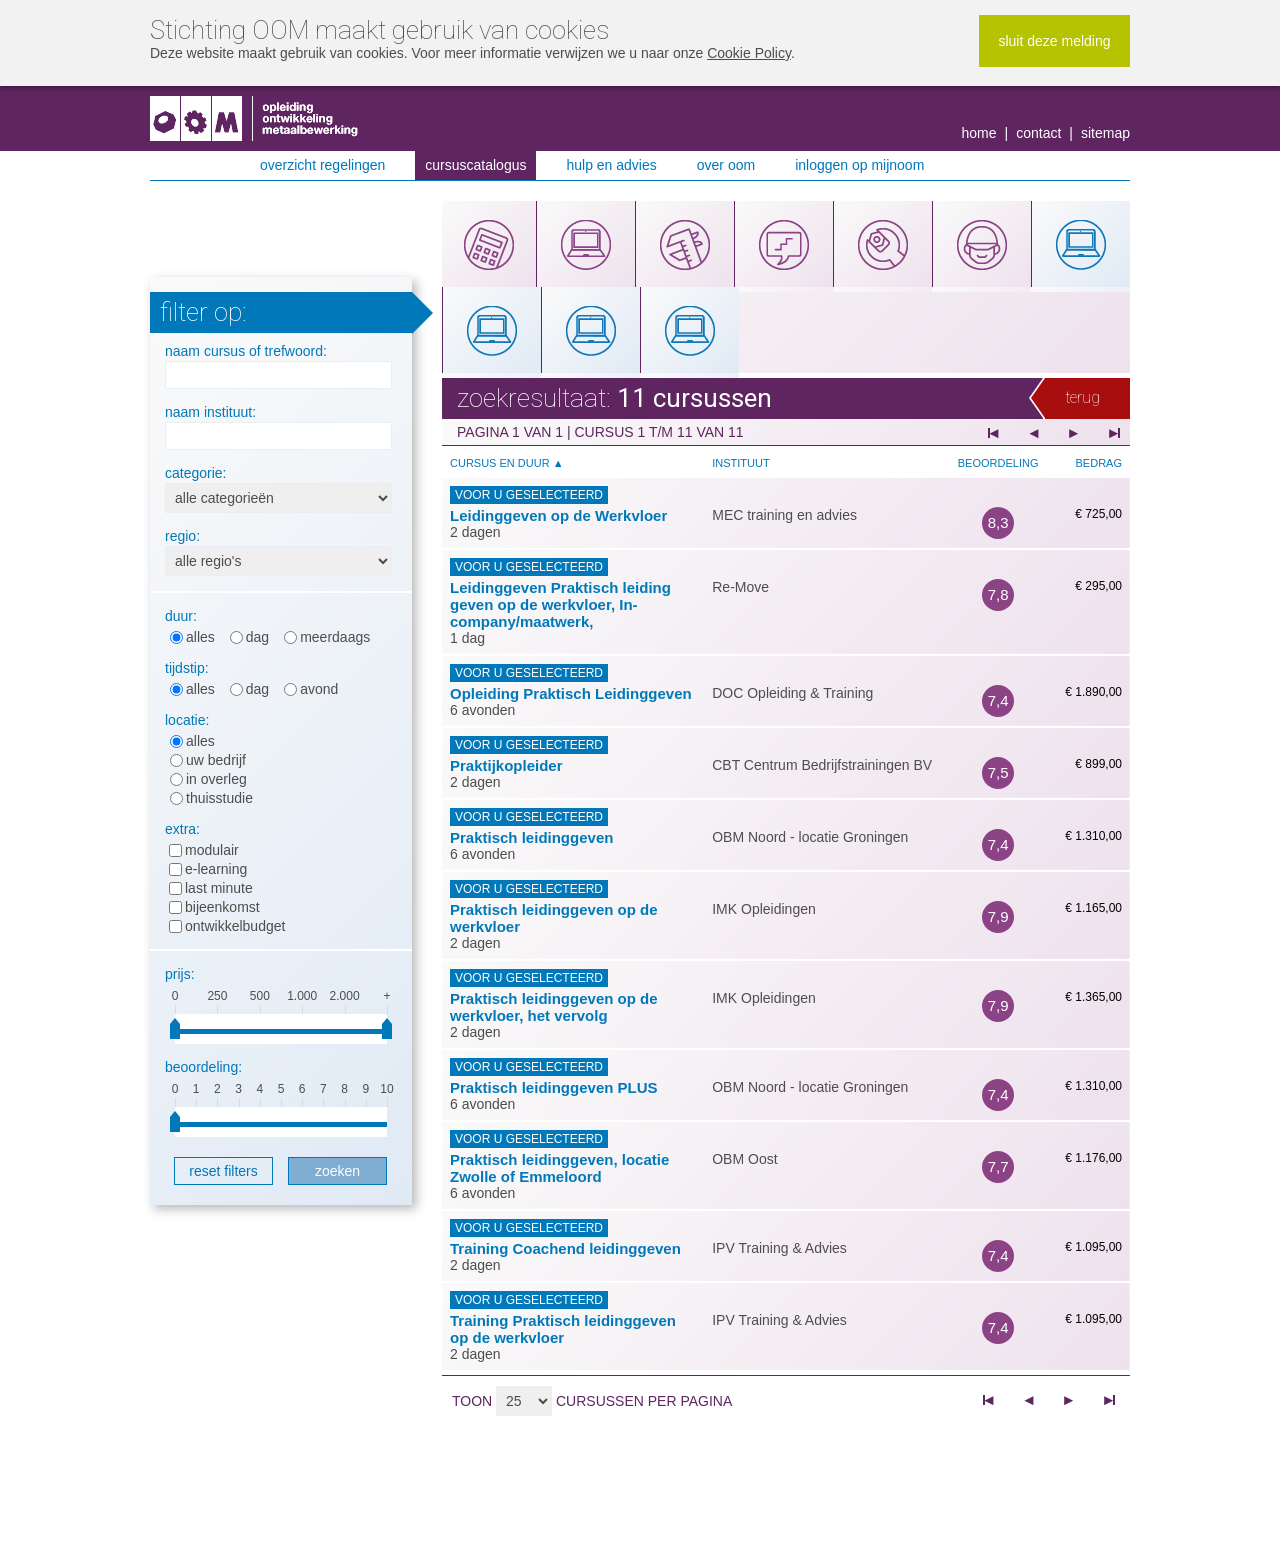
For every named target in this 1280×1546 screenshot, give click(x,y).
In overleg (216, 779)
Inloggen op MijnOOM (859, 165)
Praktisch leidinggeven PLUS (554, 1087)
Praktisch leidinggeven (531, 837)
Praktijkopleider (506, 765)
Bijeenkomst (222, 907)
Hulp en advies (611, 165)
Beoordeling (998, 463)
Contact (1038, 133)
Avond (319, 689)
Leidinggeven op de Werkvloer (558, 515)
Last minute (219, 888)
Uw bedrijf (216, 760)
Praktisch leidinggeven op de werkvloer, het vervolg (554, 1007)
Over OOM (726, 165)
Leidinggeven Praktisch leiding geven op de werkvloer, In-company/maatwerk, (560, 604)
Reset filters (223, 1171)
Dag (257, 637)
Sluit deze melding (1054, 41)
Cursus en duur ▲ (507, 463)
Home (979, 133)
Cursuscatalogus (475, 165)
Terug (1082, 397)
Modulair (212, 850)
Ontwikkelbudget (235, 926)
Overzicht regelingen (322, 165)
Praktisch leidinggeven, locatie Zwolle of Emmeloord (559, 1168)
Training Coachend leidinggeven (565, 1248)
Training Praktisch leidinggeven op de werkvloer (563, 1329)
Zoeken (337, 1171)
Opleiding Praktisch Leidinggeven (571, 693)
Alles (200, 637)
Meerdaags (335, 637)
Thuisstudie (219, 798)
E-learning (216, 869)
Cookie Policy (749, 53)
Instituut (740, 463)
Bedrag (1099, 463)
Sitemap (1105, 133)
